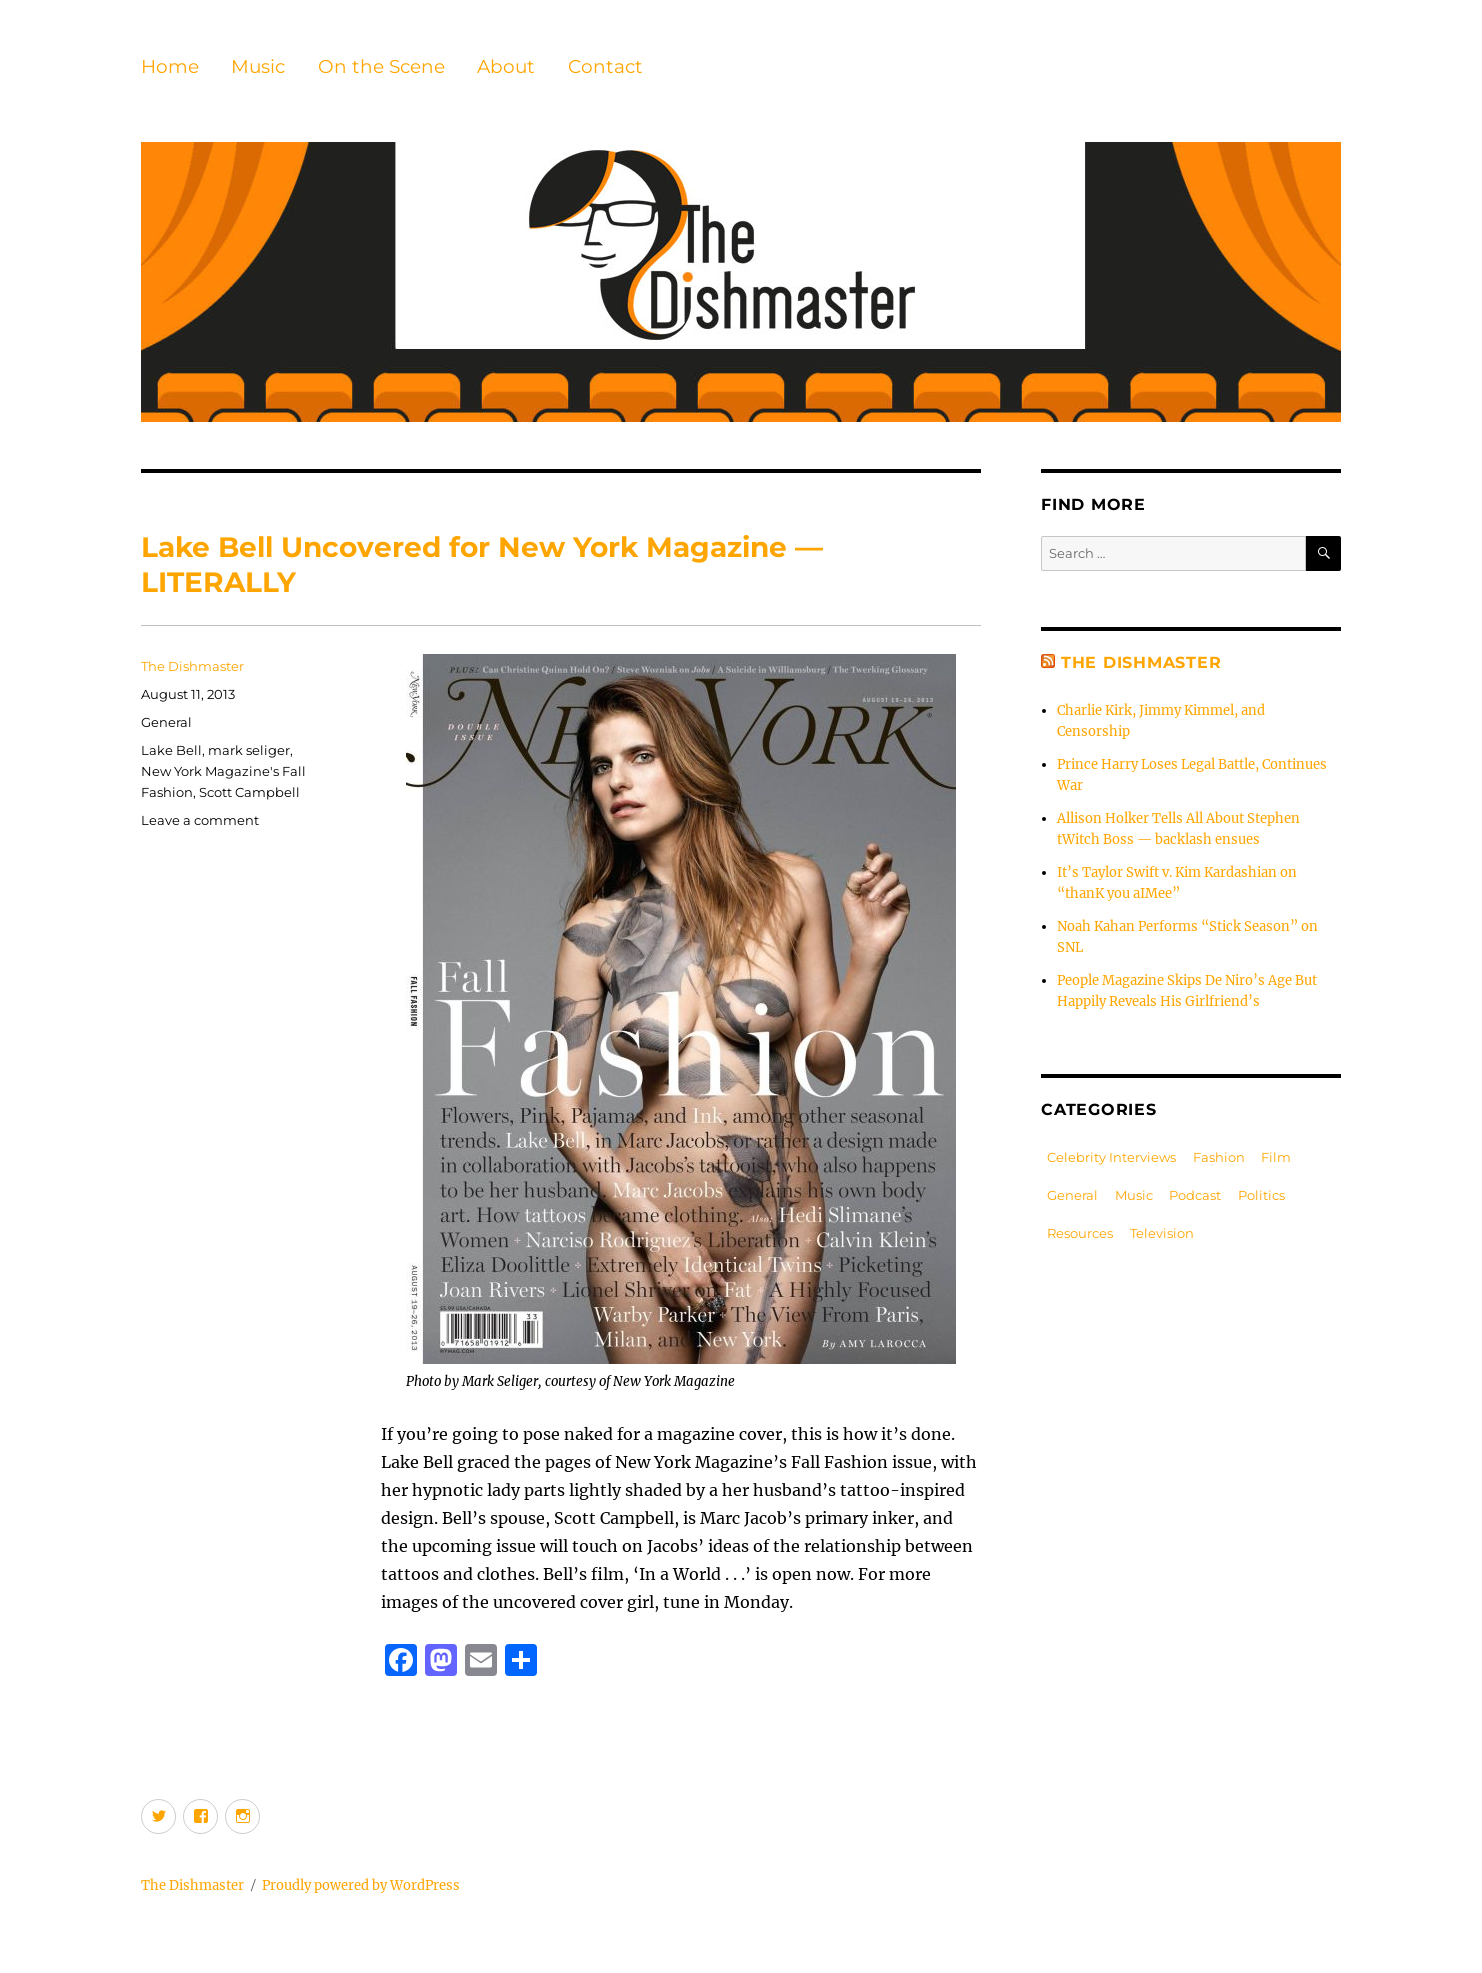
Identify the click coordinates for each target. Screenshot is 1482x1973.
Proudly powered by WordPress (361, 1885)
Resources (1080, 1233)
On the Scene (381, 66)
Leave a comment (200, 820)
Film (1276, 1157)
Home (170, 66)
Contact (605, 66)
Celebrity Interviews (1111, 1157)
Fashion (1219, 1157)
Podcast (1195, 1195)
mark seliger (249, 750)
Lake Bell (171, 750)
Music (258, 66)
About (506, 66)
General (166, 722)
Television (1162, 1233)
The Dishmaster (192, 666)
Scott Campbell (249, 792)
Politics (1261, 1195)
